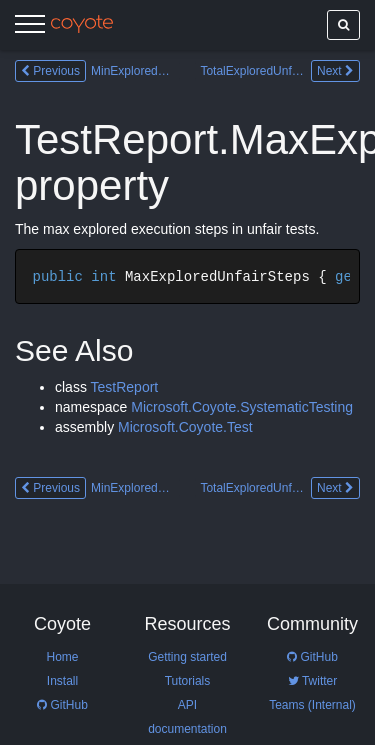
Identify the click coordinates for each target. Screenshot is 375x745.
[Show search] (343, 25)
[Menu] (30, 27)
